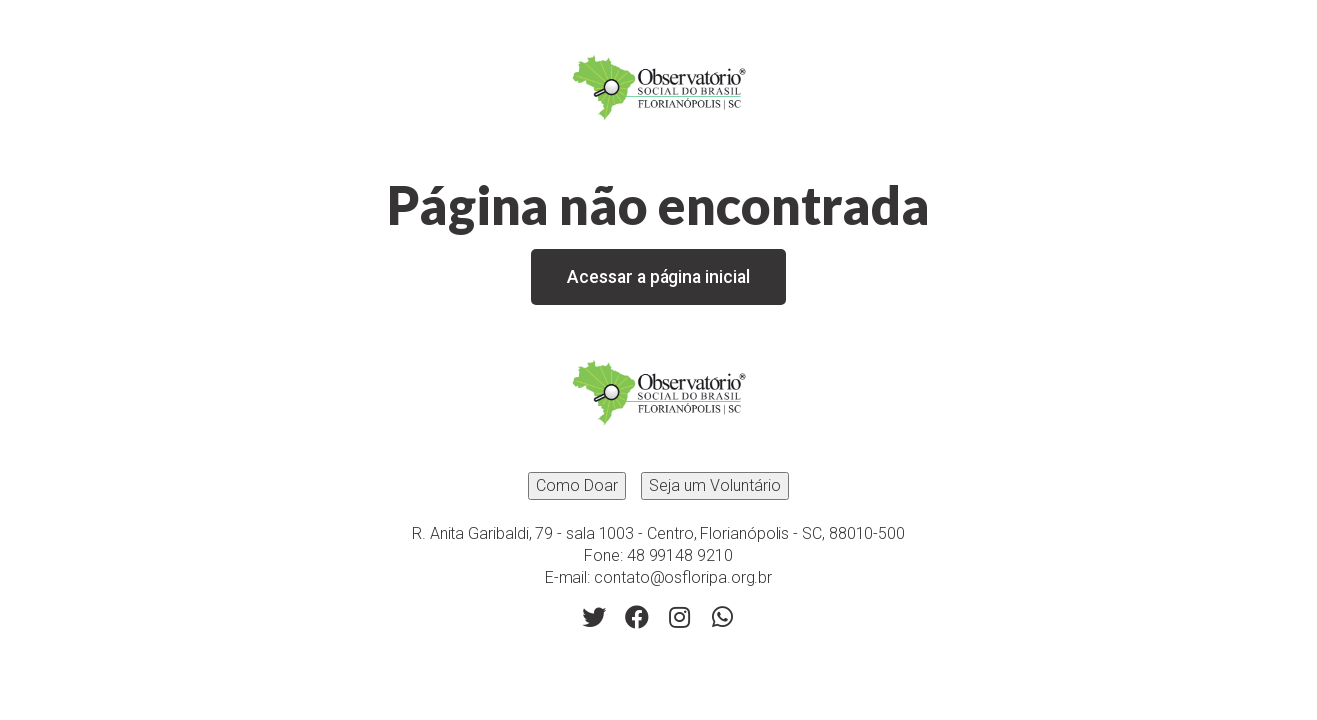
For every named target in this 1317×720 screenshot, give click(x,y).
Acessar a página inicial (658, 277)
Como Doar (577, 485)
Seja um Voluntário (715, 485)
